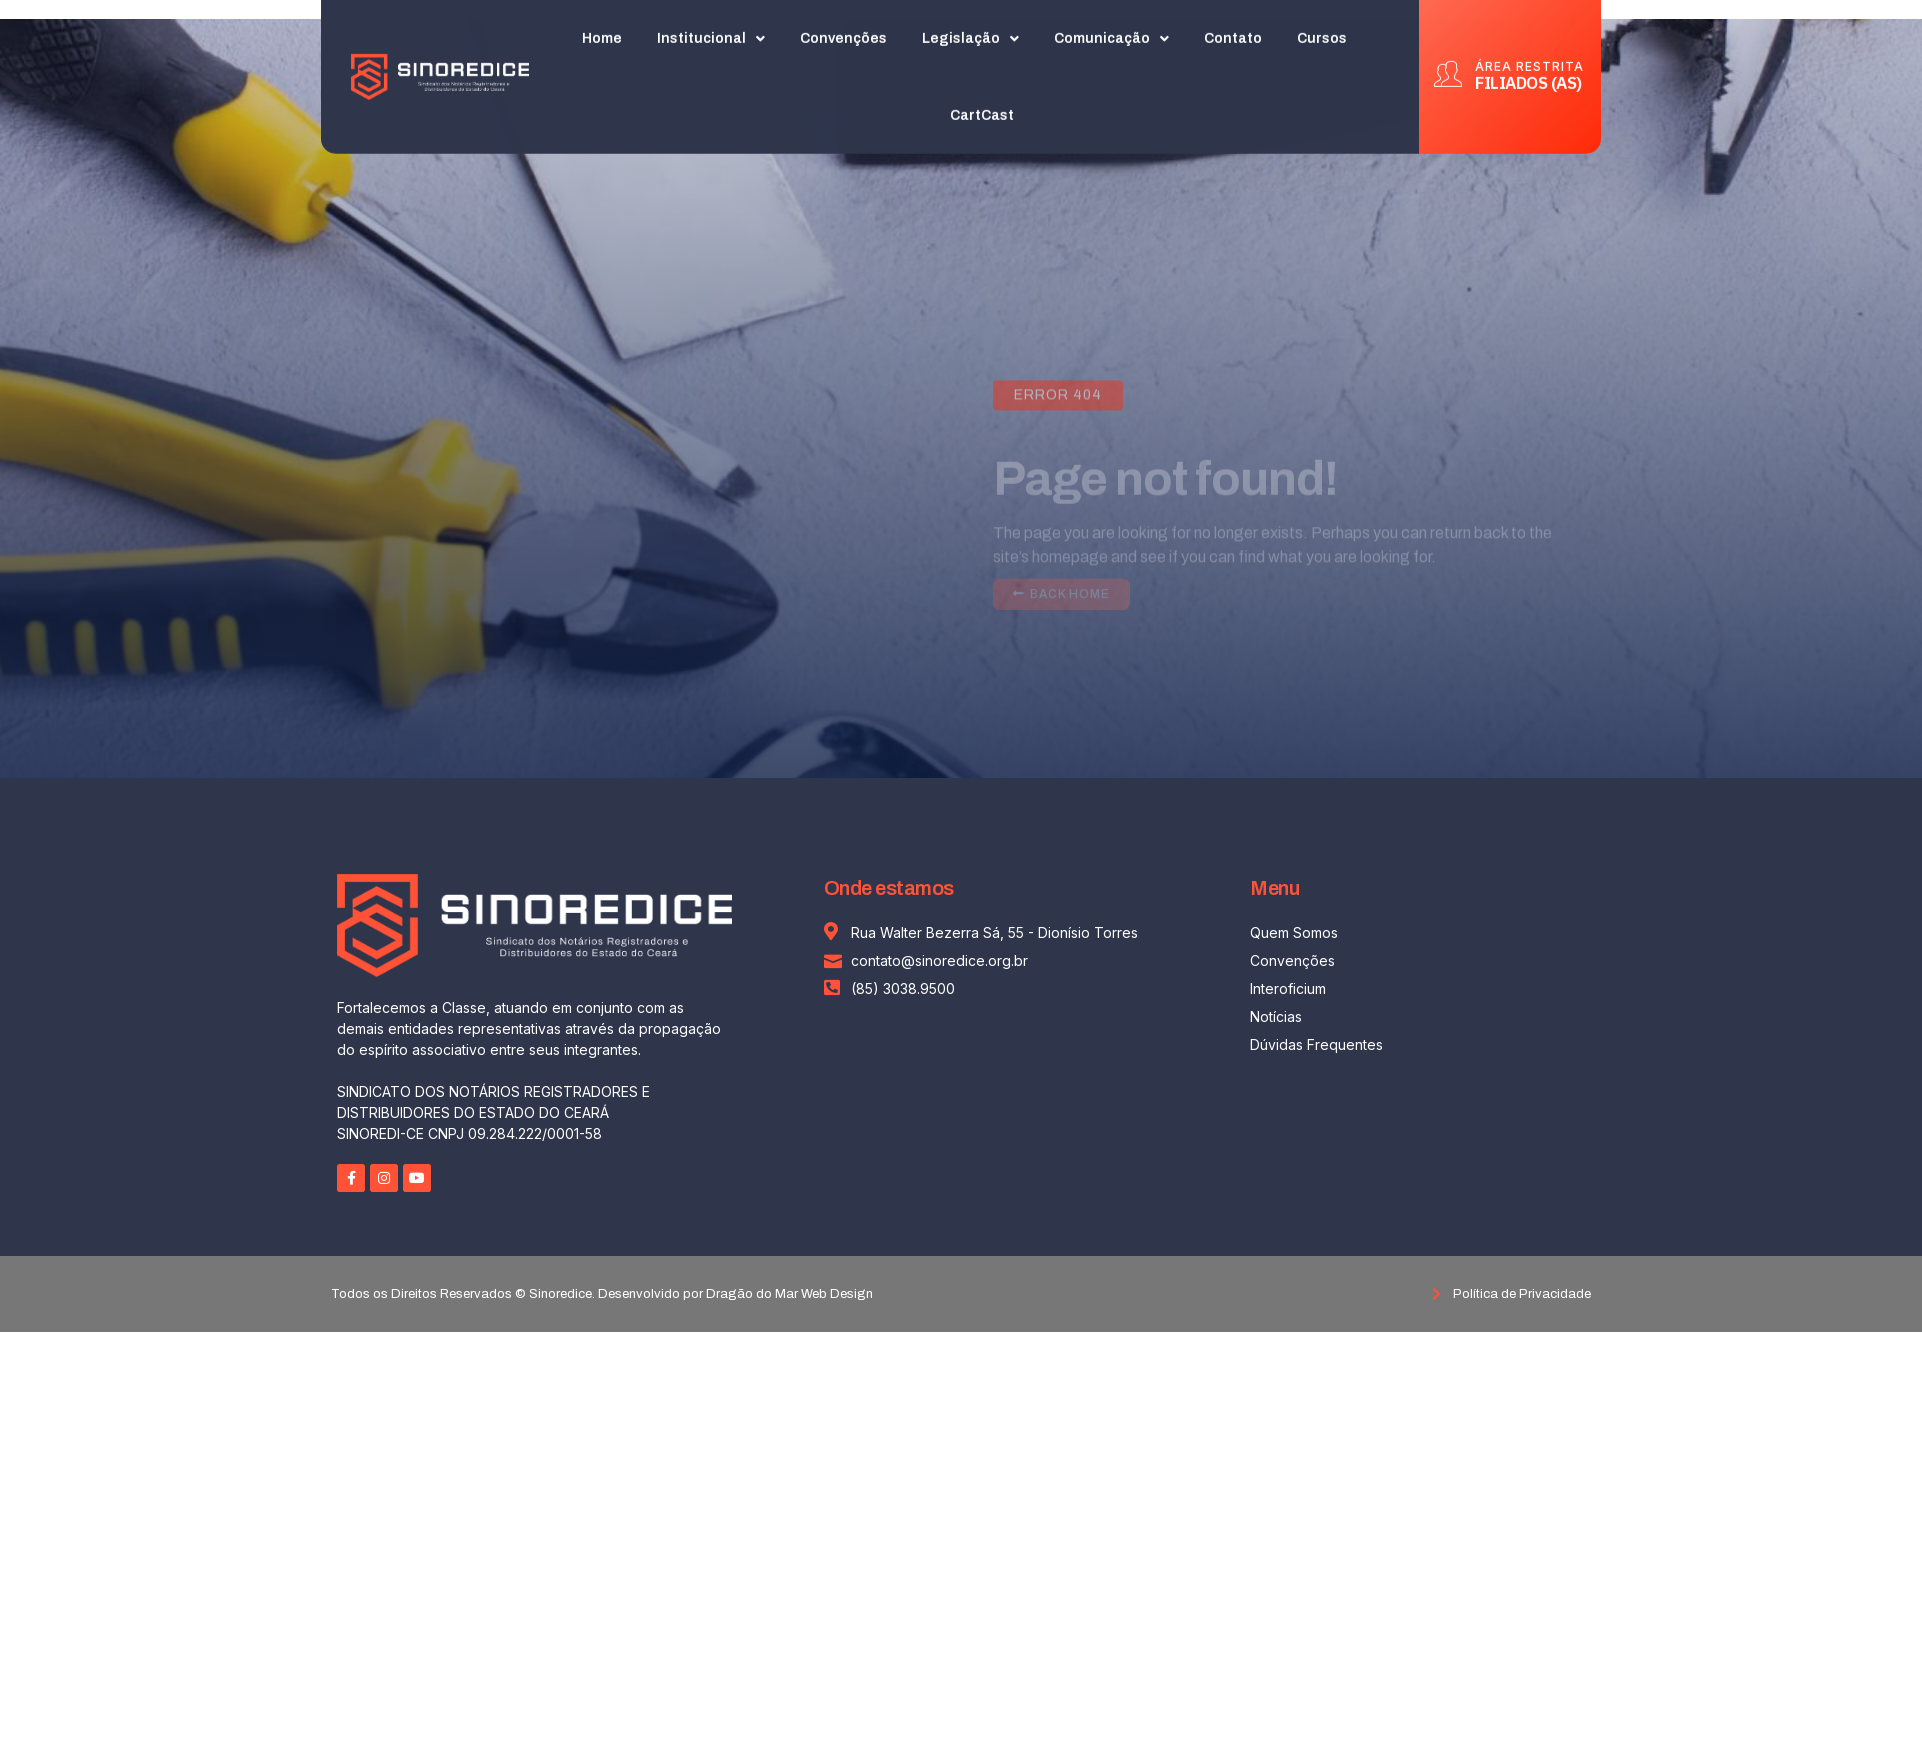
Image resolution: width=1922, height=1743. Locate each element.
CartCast (982, 111)
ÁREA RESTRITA (1529, 61)
